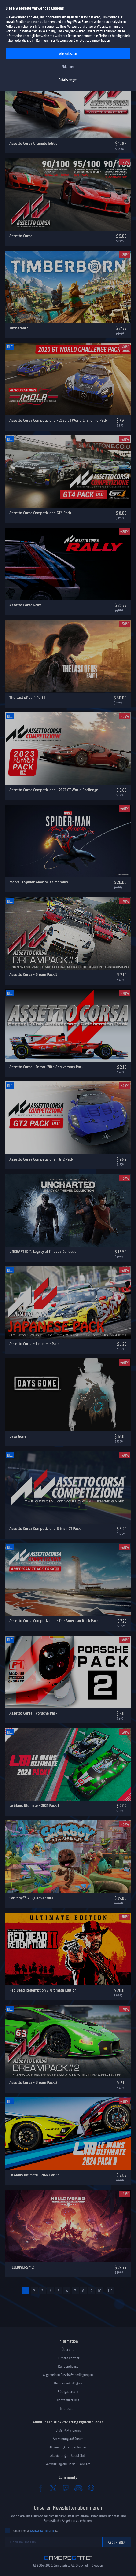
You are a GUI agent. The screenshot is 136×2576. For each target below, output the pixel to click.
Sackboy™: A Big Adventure (31, 1898)
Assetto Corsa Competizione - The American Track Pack (53, 1620)
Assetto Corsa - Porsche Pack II (35, 1713)
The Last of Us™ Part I (27, 697)
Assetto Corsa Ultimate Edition (34, 143)
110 (110, 2291)
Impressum (68, 2408)
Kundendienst (68, 2366)
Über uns (68, 2349)
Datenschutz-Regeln (68, 2383)
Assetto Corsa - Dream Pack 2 (33, 2082)
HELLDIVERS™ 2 (21, 2267)
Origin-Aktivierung (68, 2430)
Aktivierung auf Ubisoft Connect (68, 2464)
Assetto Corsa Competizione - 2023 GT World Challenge (53, 789)
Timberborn (19, 328)
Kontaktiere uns (68, 2400)
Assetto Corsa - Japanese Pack (34, 1343)
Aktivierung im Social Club (68, 2455)
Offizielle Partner (68, 2358)
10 (99, 2291)
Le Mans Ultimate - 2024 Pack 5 (34, 2174)
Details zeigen (68, 80)
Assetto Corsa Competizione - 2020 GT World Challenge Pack (58, 420)
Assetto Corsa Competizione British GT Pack (45, 1528)
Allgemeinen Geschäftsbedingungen (68, 2375)
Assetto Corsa (20, 235)
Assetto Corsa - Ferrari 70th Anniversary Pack (46, 1066)
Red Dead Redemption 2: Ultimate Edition (43, 1990)
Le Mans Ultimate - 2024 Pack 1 (34, 1805)
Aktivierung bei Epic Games (68, 2447)
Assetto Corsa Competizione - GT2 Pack (41, 1159)
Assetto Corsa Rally (25, 605)
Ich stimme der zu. (35, 2530)
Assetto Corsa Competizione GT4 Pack (40, 512)
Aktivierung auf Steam (68, 2438)
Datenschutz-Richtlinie (42, 2530)
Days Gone (17, 1436)
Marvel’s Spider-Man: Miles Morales (38, 882)
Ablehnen (68, 66)
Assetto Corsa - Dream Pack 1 (33, 974)
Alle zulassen (68, 53)
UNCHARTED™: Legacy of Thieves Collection (44, 1251)
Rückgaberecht (68, 2391)
